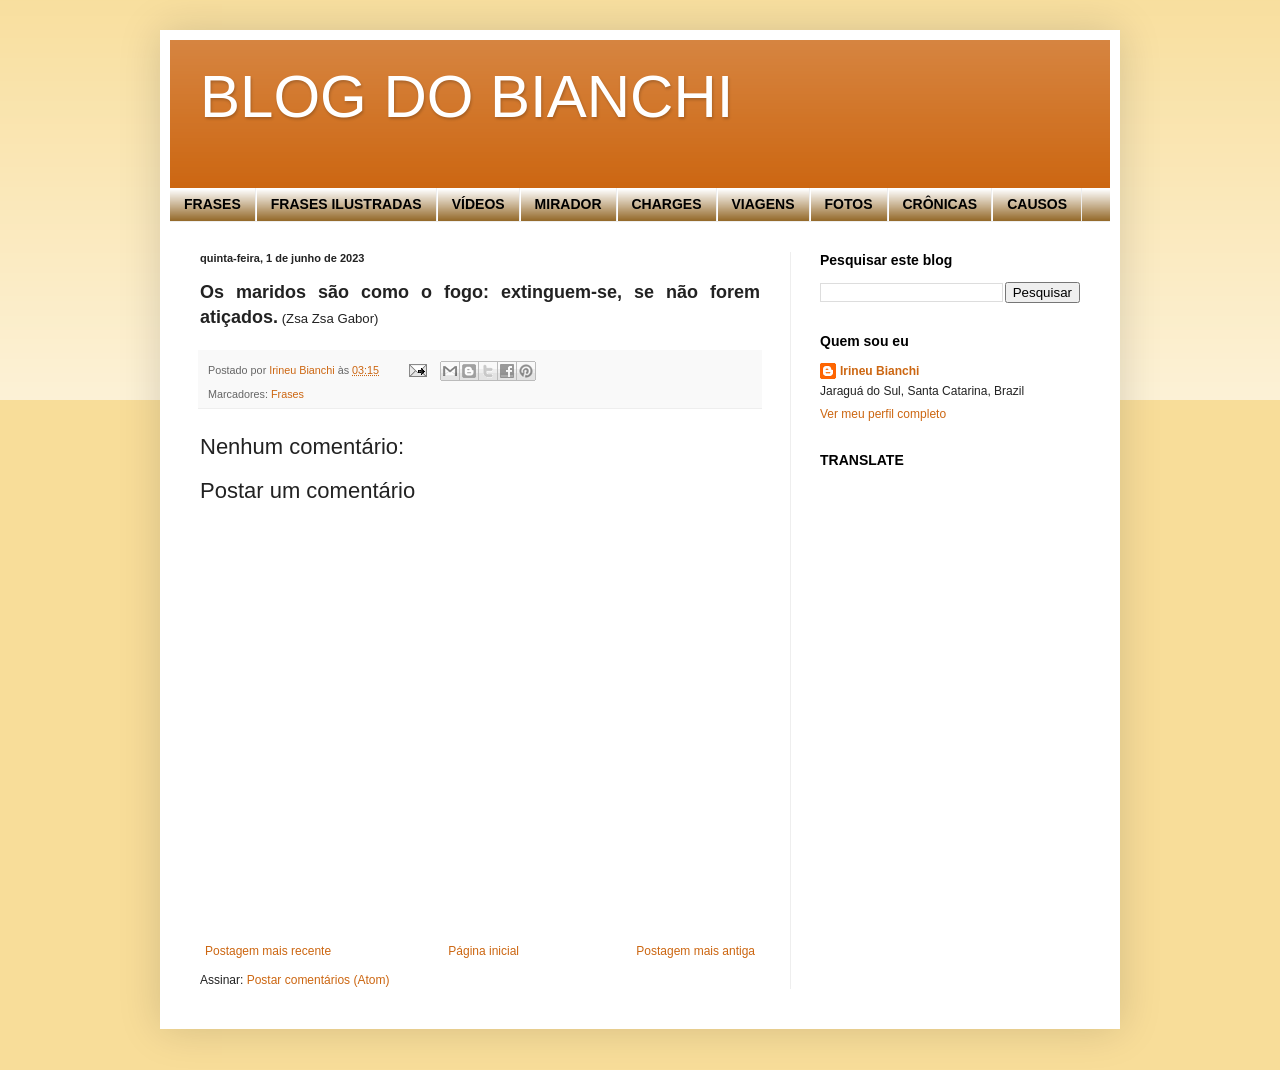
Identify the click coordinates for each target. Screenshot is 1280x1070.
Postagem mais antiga (695, 951)
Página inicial (483, 951)
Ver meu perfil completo (883, 414)
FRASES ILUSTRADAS (346, 204)
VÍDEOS (478, 204)
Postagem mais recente (268, 951)
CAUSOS (1037, 204)
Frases (287, 394)
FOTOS (849, 204)
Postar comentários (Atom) (318, 980)
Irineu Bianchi (879, 371)
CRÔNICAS (940, 204)
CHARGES (667, 204)
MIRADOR (568, 204)
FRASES (212, 204)
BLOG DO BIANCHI (466, 96)
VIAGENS (763, 204)
